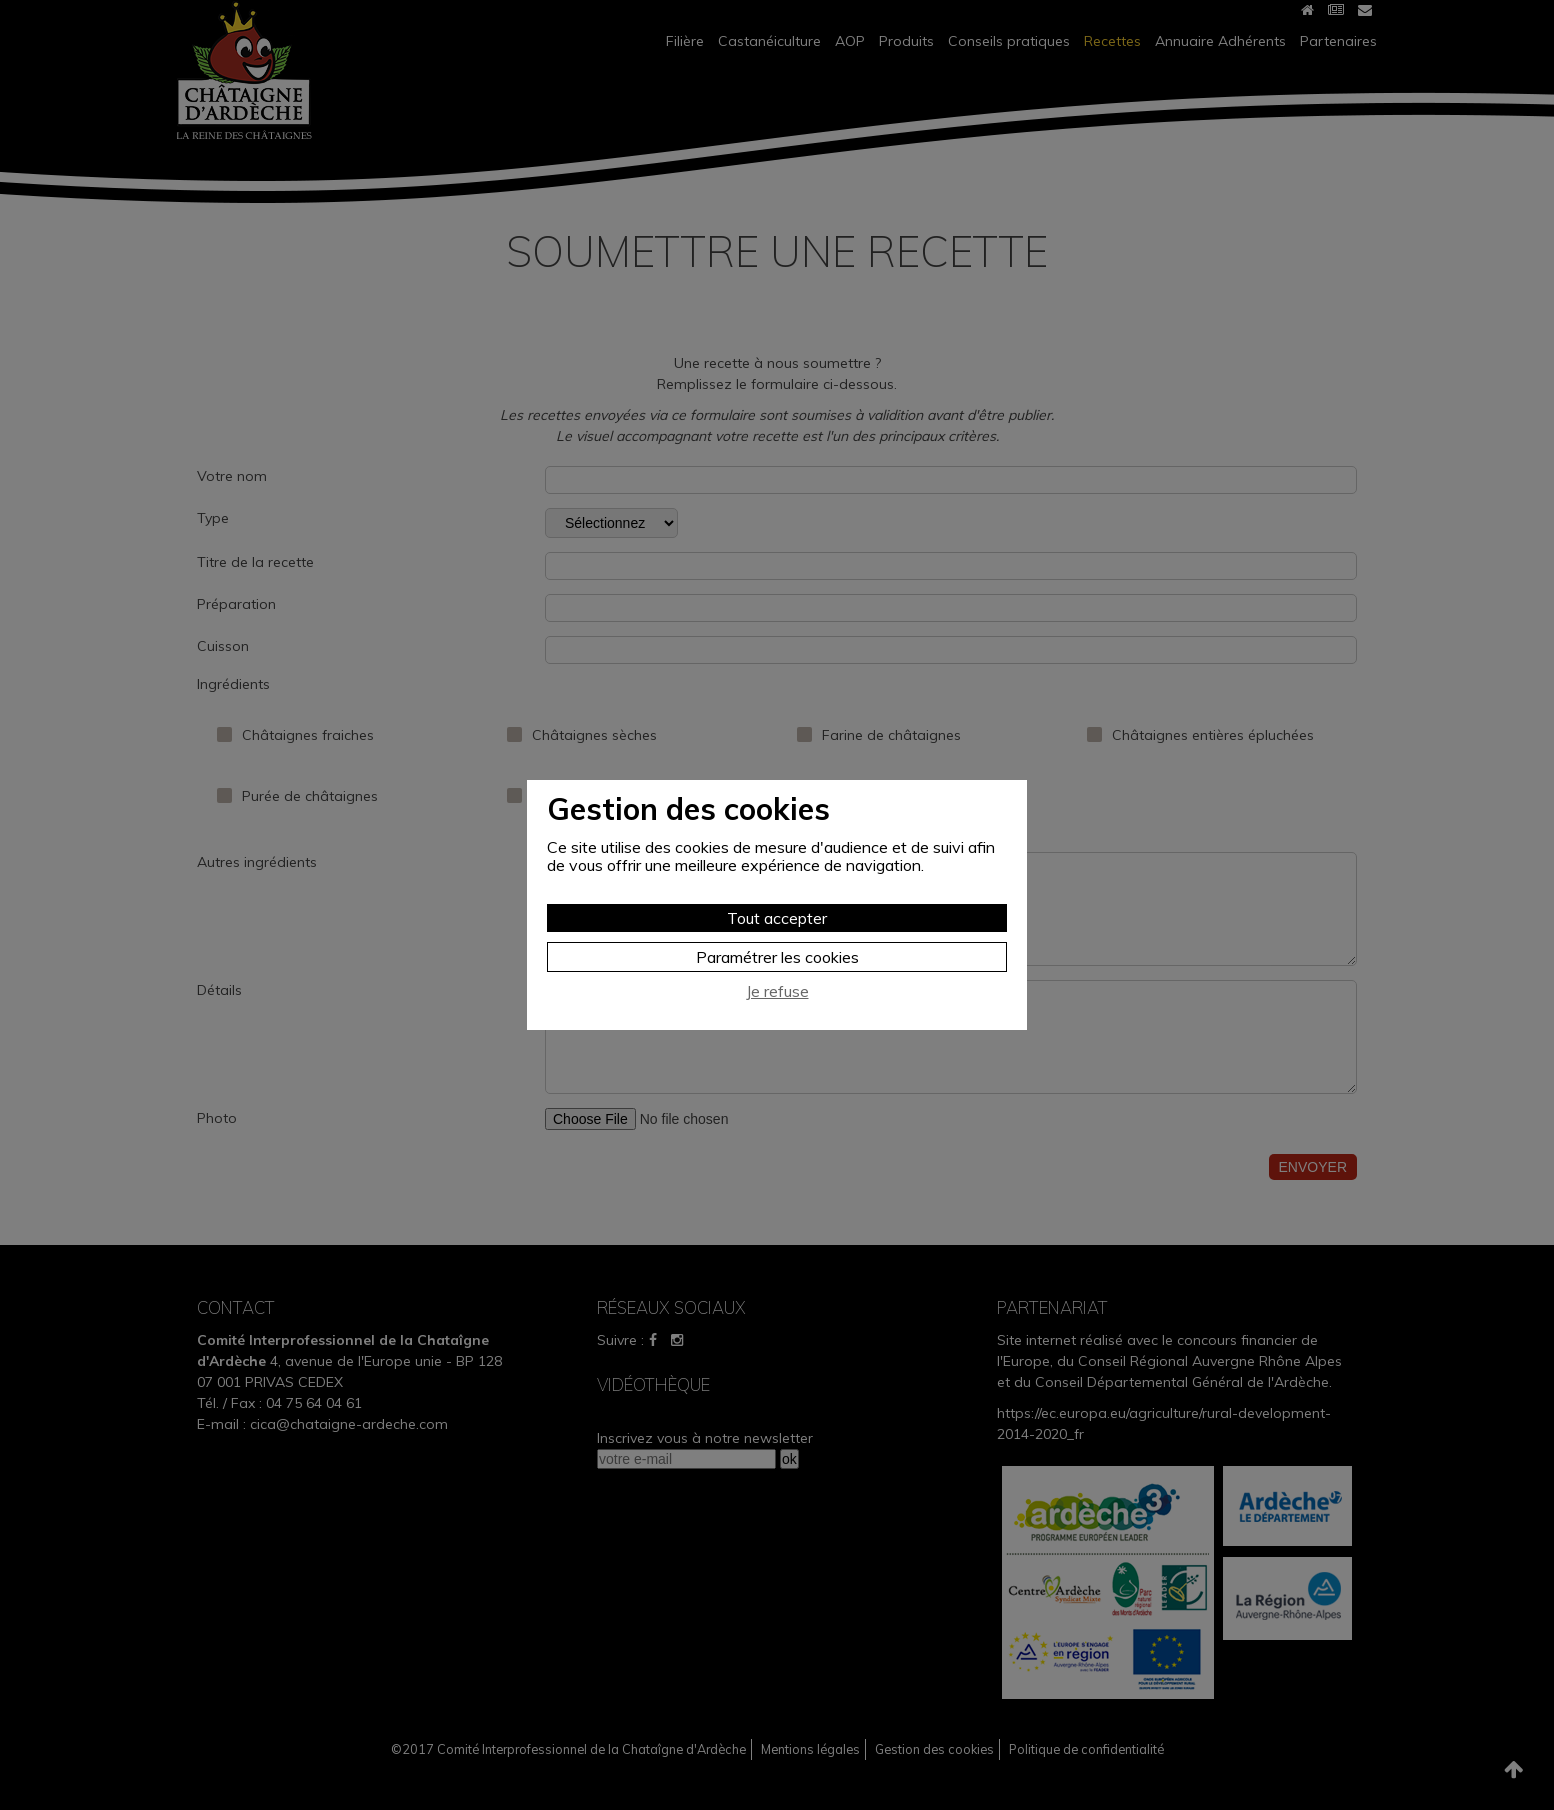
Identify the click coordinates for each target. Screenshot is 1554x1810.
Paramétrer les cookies (777, 957)
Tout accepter (777, 918)
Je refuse (777, 991)
